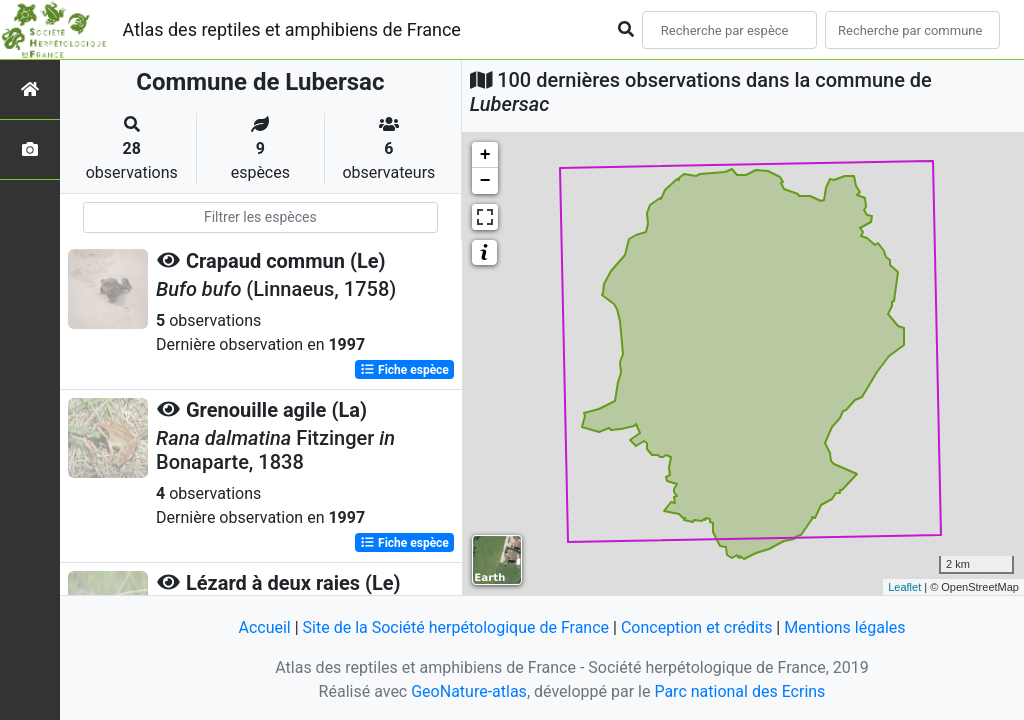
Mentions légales (844, 627)
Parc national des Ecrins (739, 691)
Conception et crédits (697, 627)
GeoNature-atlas (469, 691)
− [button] (485, 181)
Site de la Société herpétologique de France (456, 627)
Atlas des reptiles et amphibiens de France (292, 29)
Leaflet (904, 587)
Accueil (264, 627)
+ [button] (485, 155)
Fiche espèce (404, 370)
